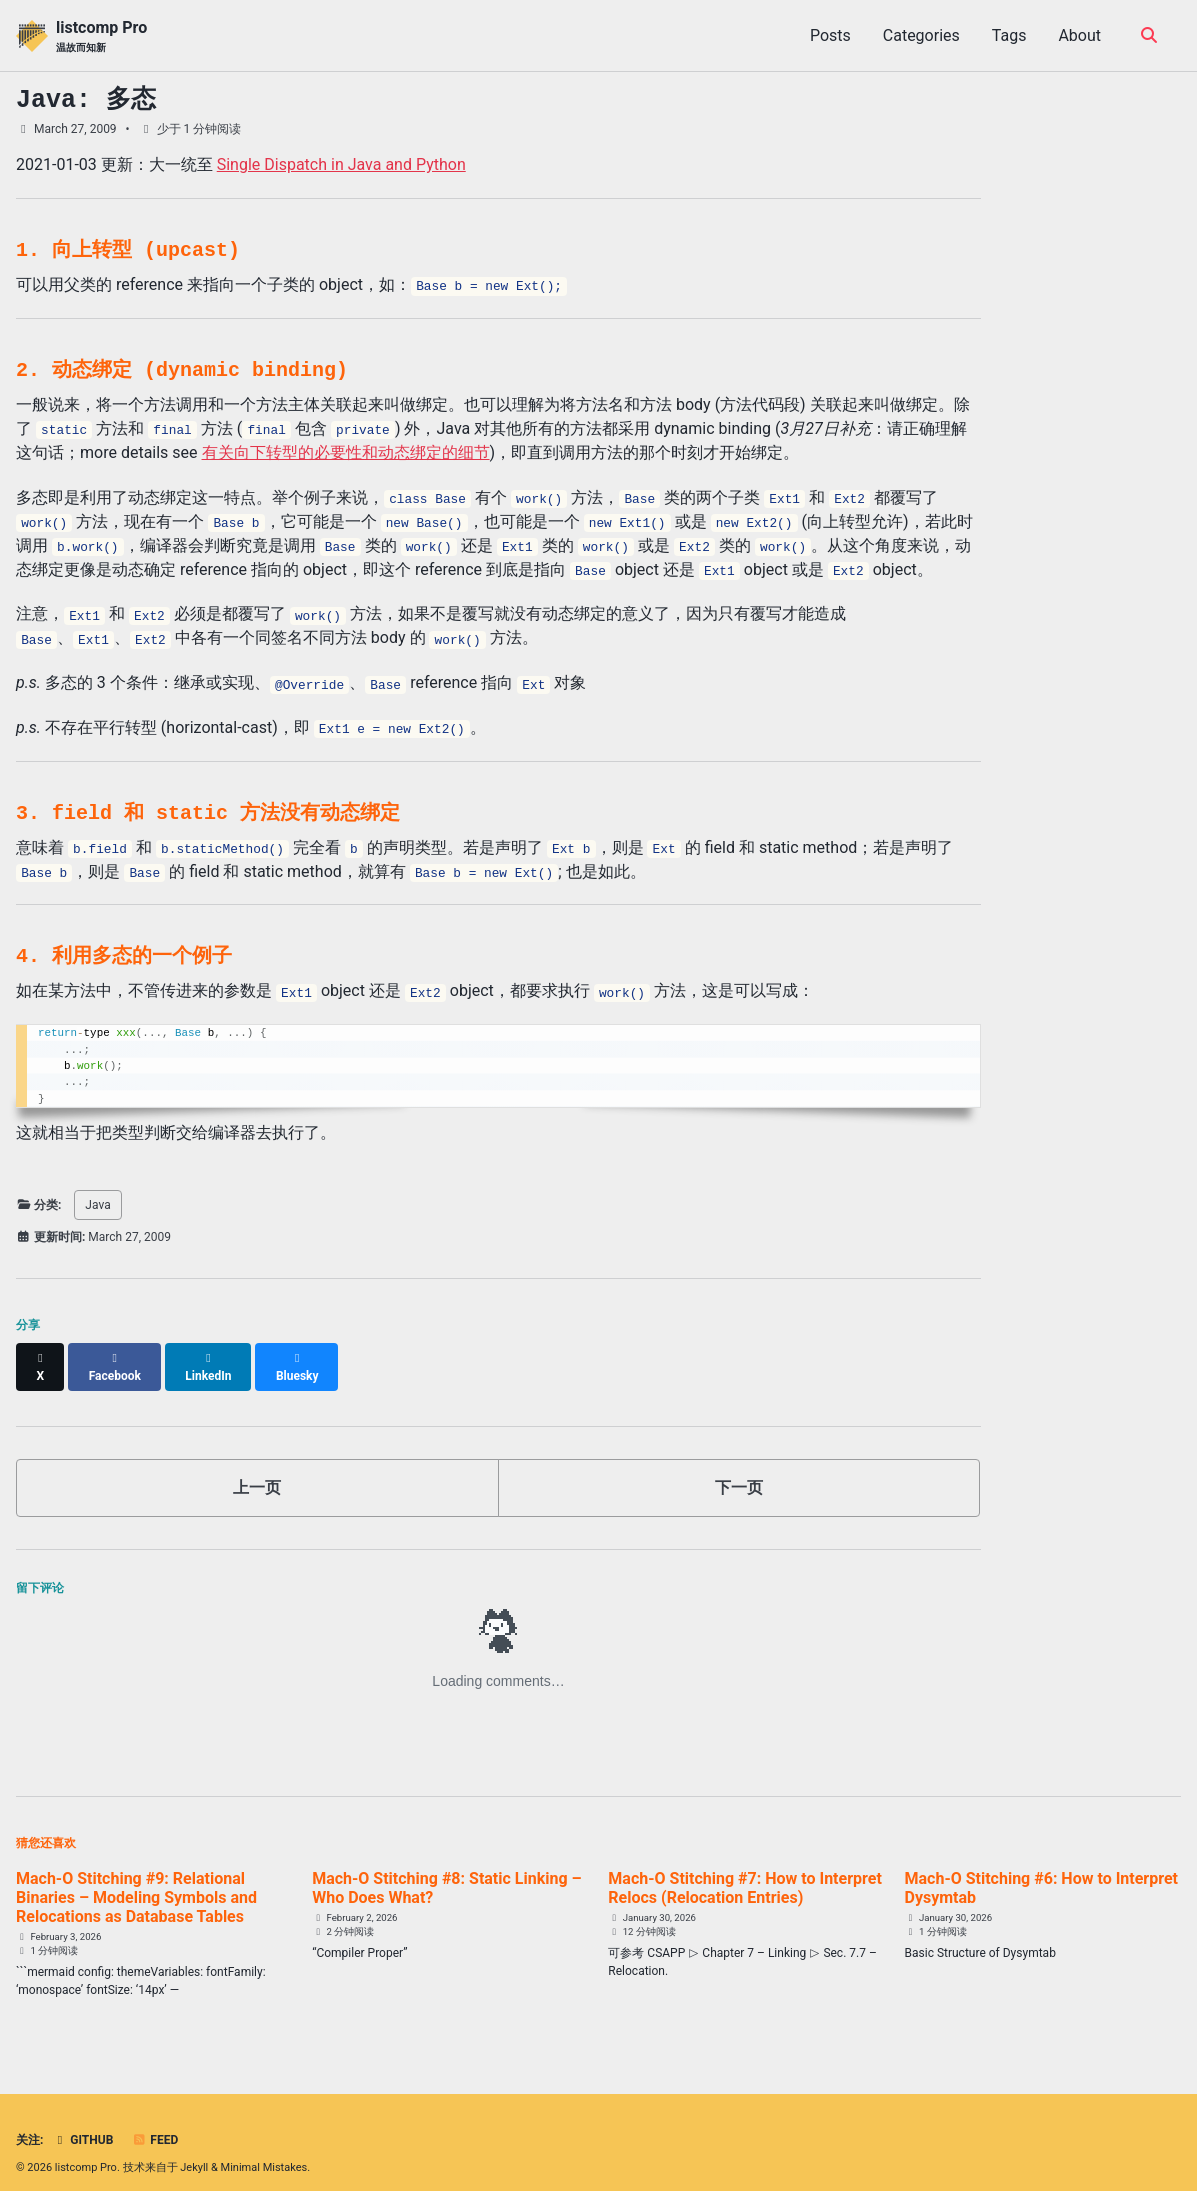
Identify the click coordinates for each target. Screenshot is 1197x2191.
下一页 (739, 1469)
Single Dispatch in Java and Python (341, 164)
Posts (830, 35)
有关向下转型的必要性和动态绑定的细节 (346, 452)
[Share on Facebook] (117, 1358)
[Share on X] (41, 1358)
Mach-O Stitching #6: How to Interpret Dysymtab (1041, 1870)
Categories (921, 35)
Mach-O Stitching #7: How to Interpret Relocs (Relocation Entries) (744, 1870)
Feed (155, 2123)
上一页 (257, 1469)
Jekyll (194, 2150)
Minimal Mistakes (264, 2150)
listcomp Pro (101, 36)
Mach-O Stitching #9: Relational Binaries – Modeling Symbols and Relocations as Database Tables (136, 1879)
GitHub (82, 2123)
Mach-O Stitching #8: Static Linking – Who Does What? (446, 1870)
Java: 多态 (86, 100)
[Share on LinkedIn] (212, 1358)
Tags (1009, 35)
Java (97, 1205)
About (1079, 35)
